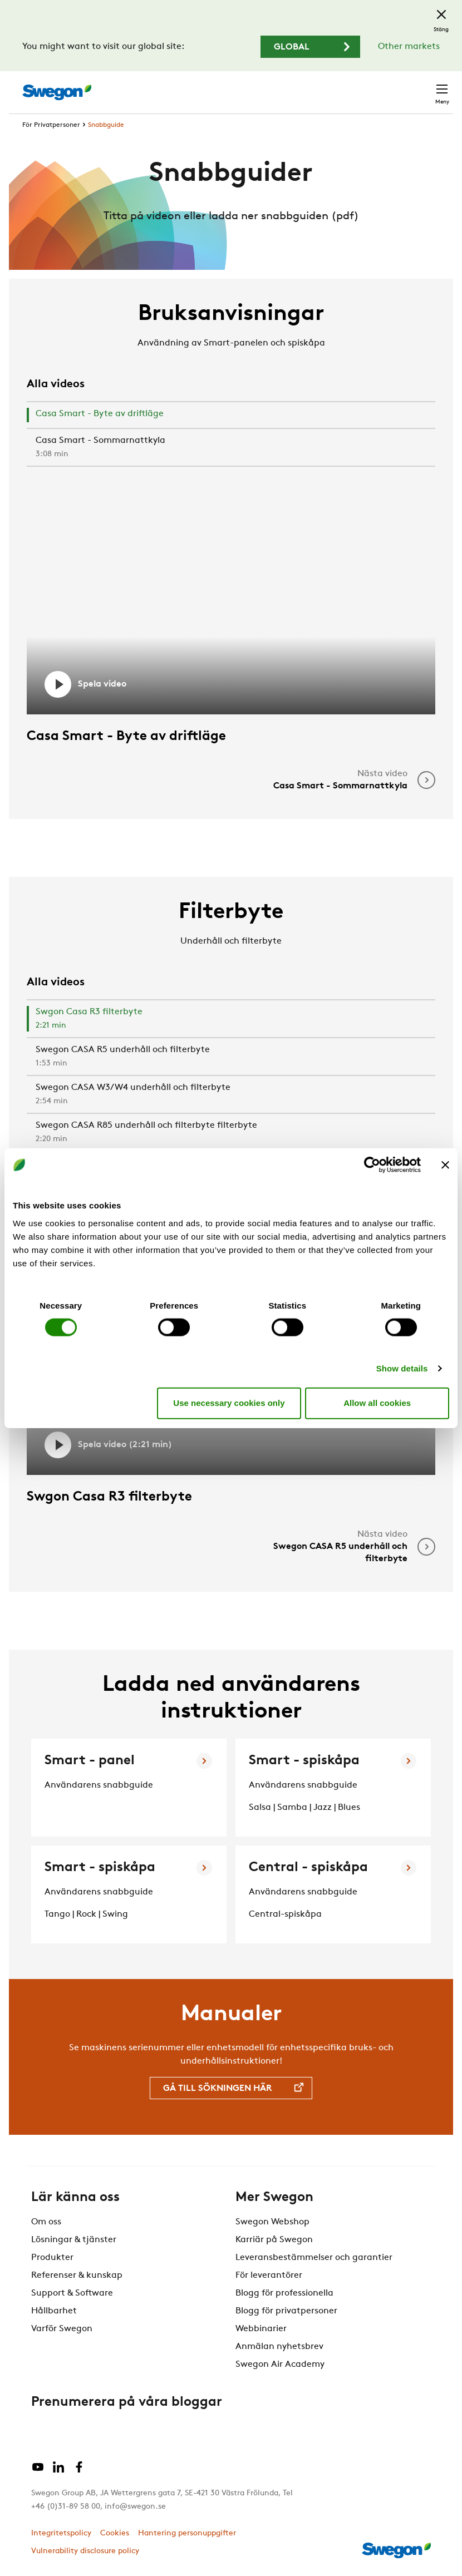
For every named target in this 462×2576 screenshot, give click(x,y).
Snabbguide (106, 125)
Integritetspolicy (61, 2533)
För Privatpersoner (51, 125)
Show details (402, 1368)
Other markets (409, 46)
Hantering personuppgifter (187, 2533)
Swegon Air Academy (280, 2364)
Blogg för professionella (284, 2293)
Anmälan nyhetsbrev (279, 2346)
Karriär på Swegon (274, 2240)
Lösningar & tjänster (73, 2240)
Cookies (114, 2533)
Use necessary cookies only (228, 1403)
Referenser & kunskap (76, 2275)
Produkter (52, 2257)
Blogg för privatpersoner (286, 2311)
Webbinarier (261, 2329)
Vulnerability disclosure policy (85, 2551)
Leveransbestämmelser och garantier (313, 2257)
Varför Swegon (61, 2329)
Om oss (46, 2222)
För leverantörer (268, 2275)
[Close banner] (445, 1165)
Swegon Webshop (272, 2222)
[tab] (231, 415)
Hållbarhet (54, 2311)
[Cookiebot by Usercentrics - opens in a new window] (372, 1165)
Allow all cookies (377, 1403)
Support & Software (72, 2293)
